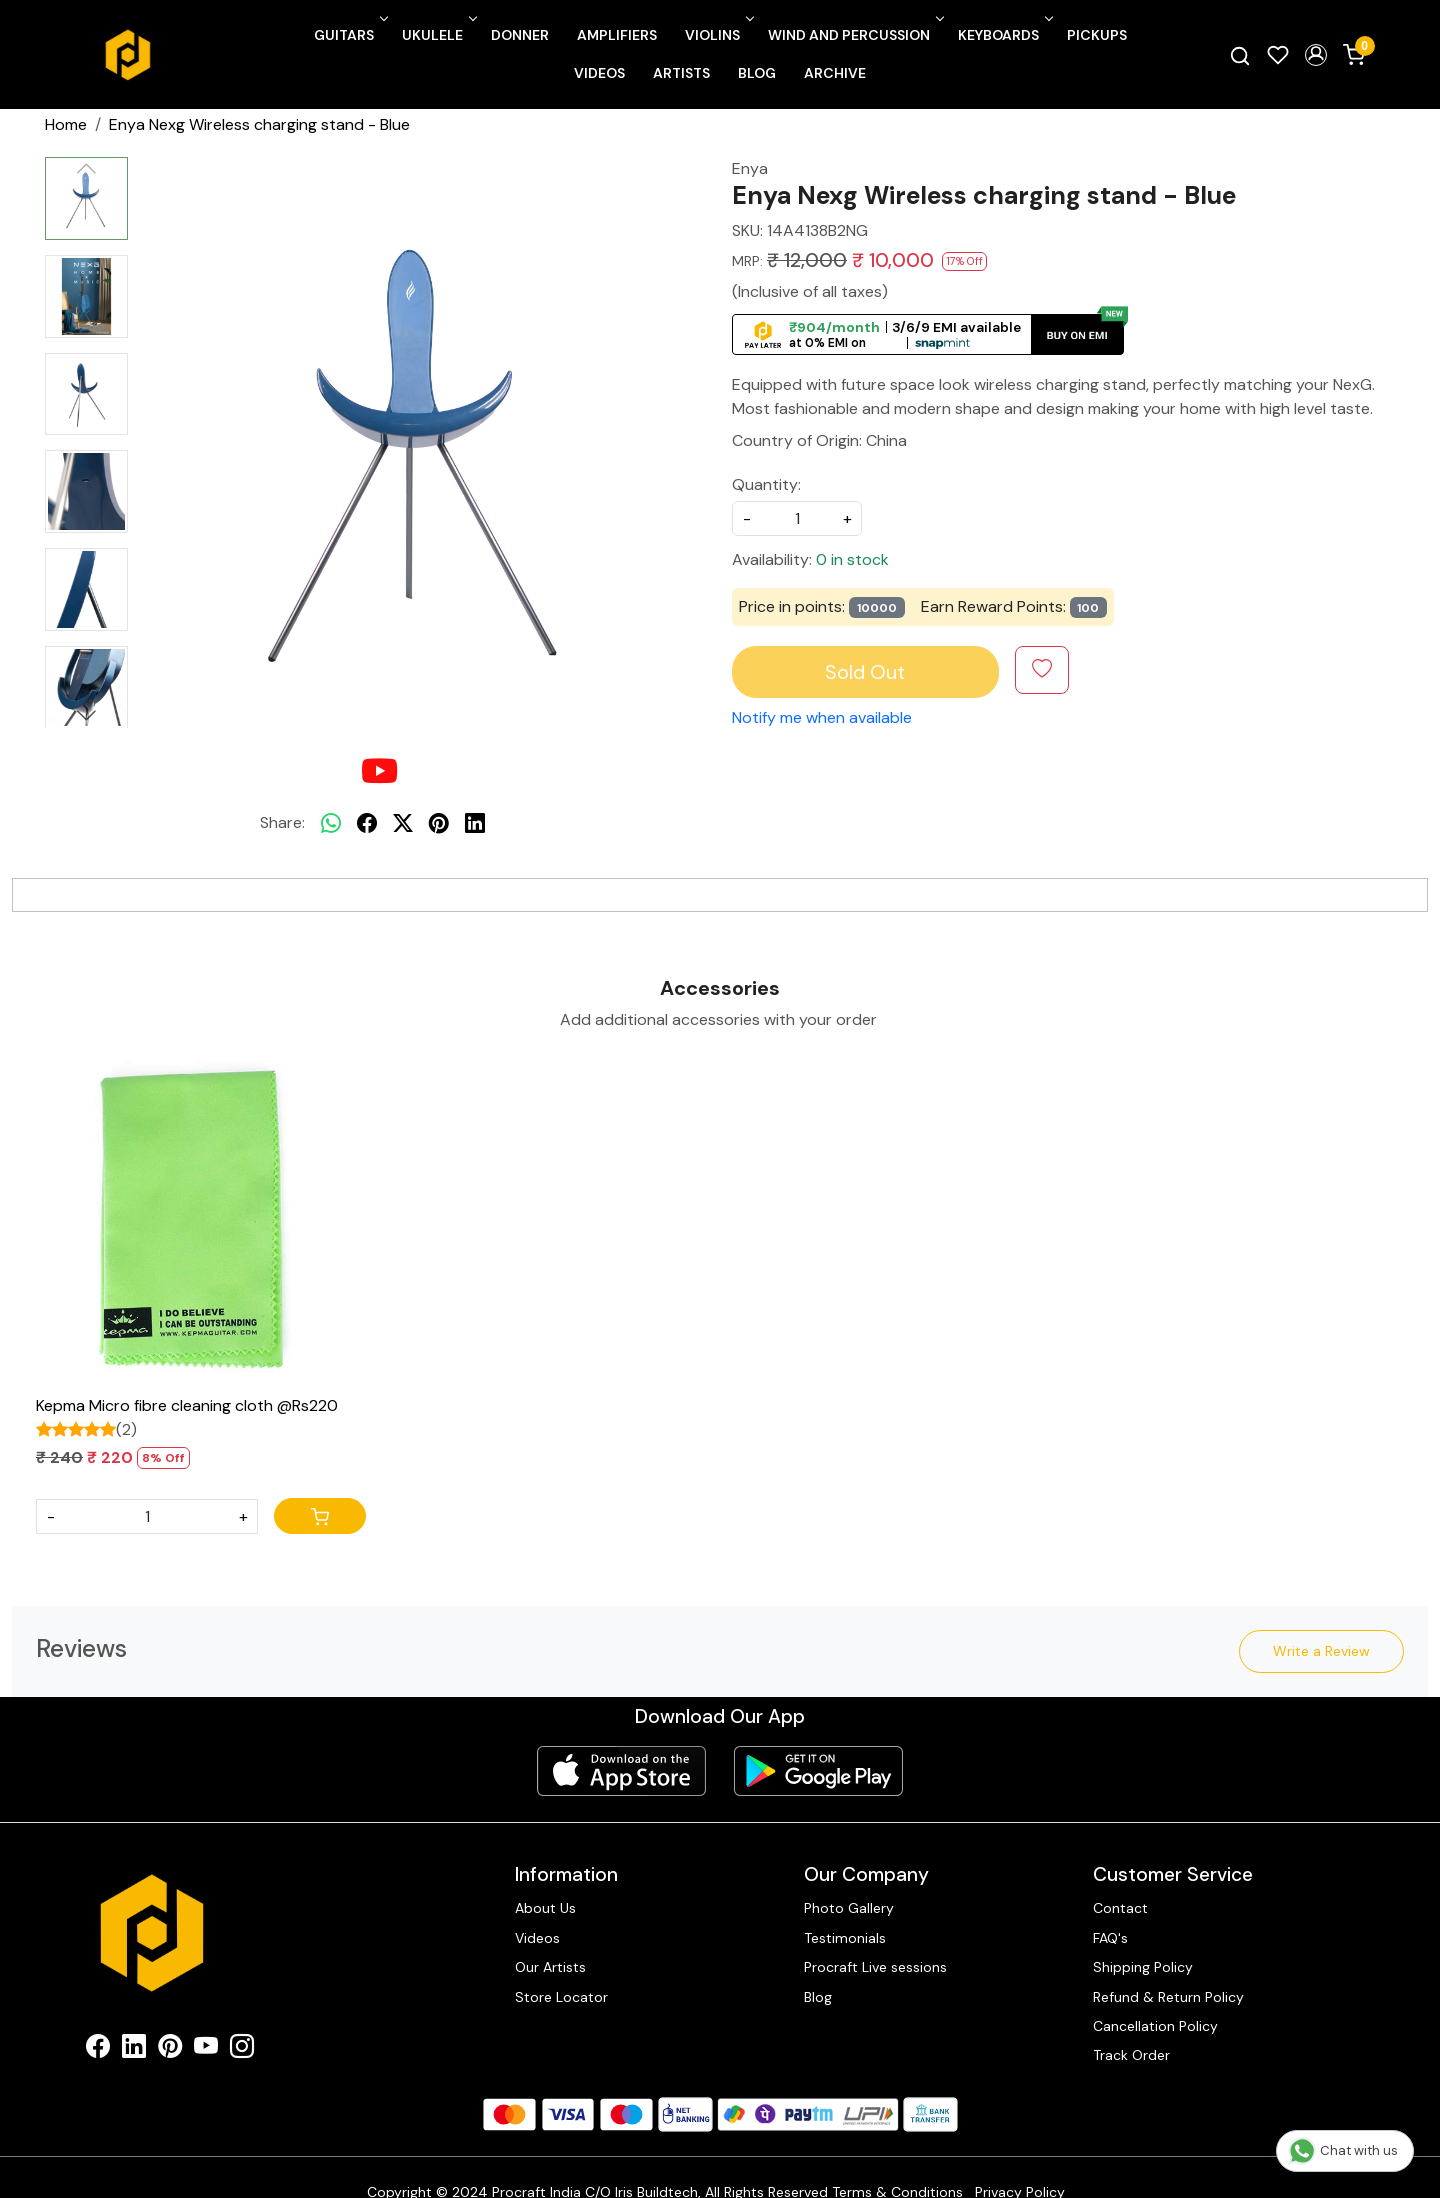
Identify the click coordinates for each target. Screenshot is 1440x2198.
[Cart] (320, 1516)
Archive (835, 73)
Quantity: (766, 484)
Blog (757, 73)
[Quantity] (147, 1516)
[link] (1240, 55)
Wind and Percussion (854, 35)
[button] (1316, 55)
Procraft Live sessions (875, 1967)
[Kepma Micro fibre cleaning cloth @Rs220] (201, 1221)
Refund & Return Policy (1168, 1997)
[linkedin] (475, 823)
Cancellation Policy (1155, 2026)
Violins (718, 35)
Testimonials (845, 1938)
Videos (599, 73)
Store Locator (561, 1997)
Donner (520, 35)
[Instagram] (242, 2050)
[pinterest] (439, 823)
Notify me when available (822, 717)
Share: (282, 822)
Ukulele (438, 35)
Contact (1120, 1908)
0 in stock (852, 559)
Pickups (1097, 35)
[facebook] (367, 823)
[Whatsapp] (331, 823)
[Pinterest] (170, 2050)
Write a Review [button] (1321, 1651)
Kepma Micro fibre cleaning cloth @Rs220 (187, 1405)
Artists (681, 73)
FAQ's (1110, 1938)
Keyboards (1004, 35)
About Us (545, 1908)
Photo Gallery (849, 1908)
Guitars (349, 35)
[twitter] (403, 823)
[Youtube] (206, 2050)
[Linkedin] (134, 2050)
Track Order (1131, 2055)
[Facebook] (98, 2050)
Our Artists (550, 1967)
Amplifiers (617, 35)
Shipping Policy (1143, 1967)
